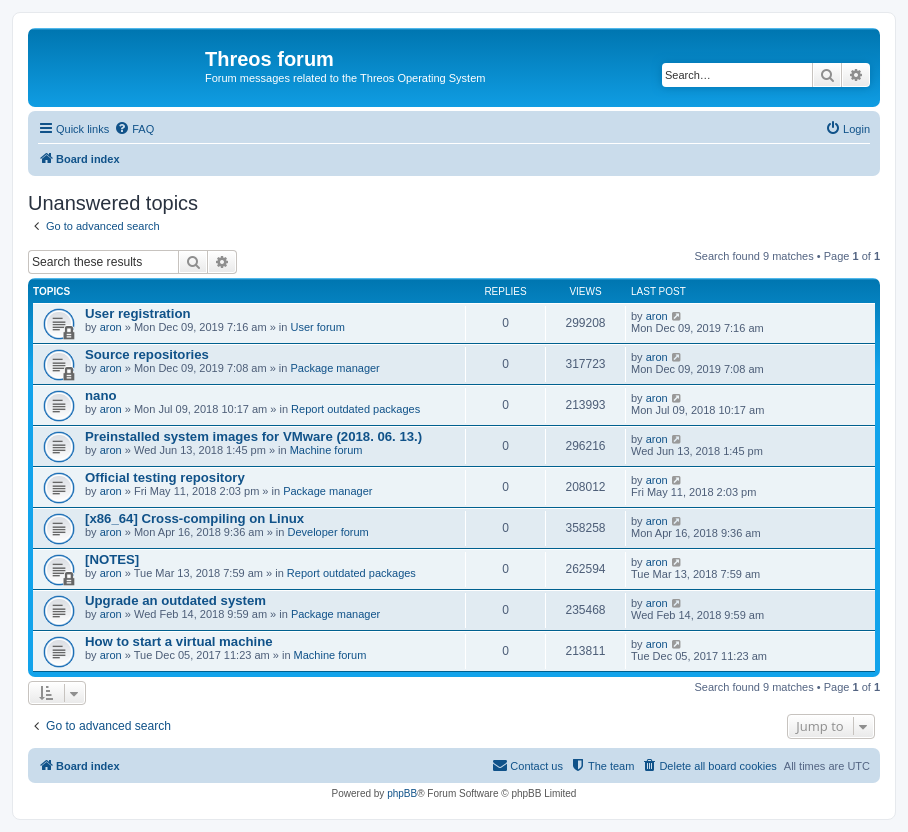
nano (101, 395)
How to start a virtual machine (179, 641)
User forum (318, 327)
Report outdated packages (355, 409)
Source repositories (147, 354)
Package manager (335, 368)
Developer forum (327, 532)
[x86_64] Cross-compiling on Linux (194, 518)
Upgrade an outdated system (175, 600)
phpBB (402, 793)
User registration (138, 313)
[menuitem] (134, 129)
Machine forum (326, 450)
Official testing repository (165, 477)
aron (111, 327)
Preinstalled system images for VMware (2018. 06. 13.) (253, 436)
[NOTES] (112, 559)
